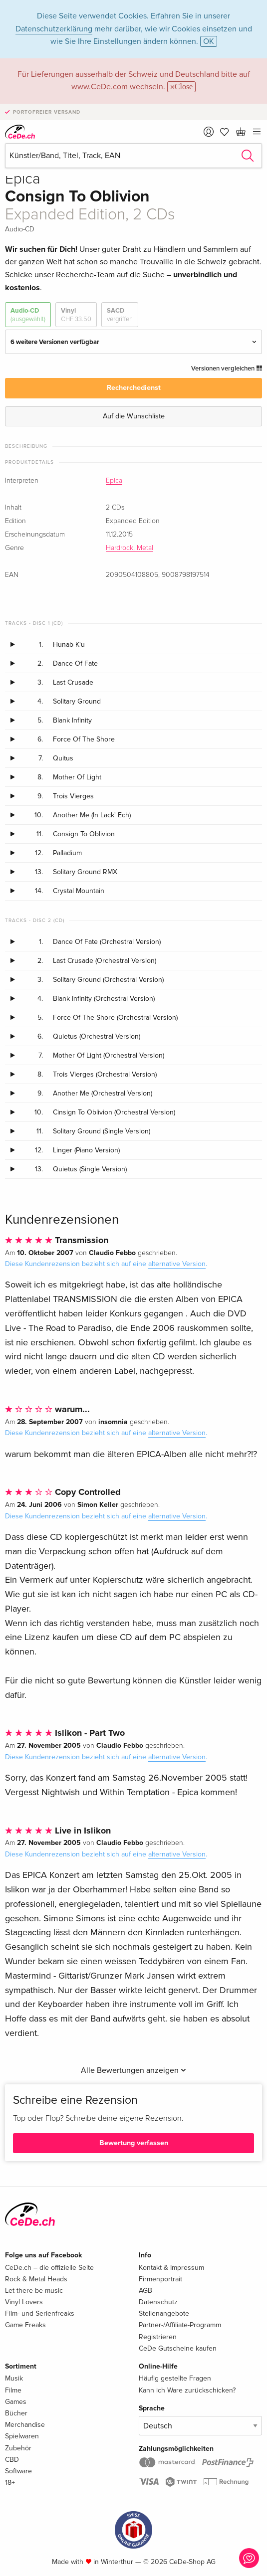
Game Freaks (25, 2325)
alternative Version (177, 1264)
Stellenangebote (164, 2313)
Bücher (16, 2413)
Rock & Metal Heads (36, 2279)
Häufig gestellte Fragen (175, 2378)
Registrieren (158, 2337)
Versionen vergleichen (226, 368)
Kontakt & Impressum (171, 2267)
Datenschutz (158, 2302)
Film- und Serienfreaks (39, 2313)
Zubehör (18, 2448)
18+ (10, 2482)
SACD (120, 315)
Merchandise (25, 2424)
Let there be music (34, 2290)
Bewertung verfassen (133, 2143)
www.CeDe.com (99, 87)
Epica (114, 480)
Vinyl (76, 315)
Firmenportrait (160, 2279)
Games (15, 2401)
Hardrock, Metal (129, 548)
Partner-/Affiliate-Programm (180, 2325)
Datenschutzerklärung (53, 29)
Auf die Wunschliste (134, 416)
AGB (145, 2290)
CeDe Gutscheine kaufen (178, 2348)
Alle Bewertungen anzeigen (133, 2070)
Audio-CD (27, 315)
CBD (12, 2459)
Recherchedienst (134, 387)
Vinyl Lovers (24, 2302)
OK (208, 41)
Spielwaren (22, 2436)
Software (18, 2471)
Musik (14, 2378)
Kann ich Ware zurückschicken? (187, 2390)
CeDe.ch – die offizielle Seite (49, 2267)
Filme (13, 2390)
